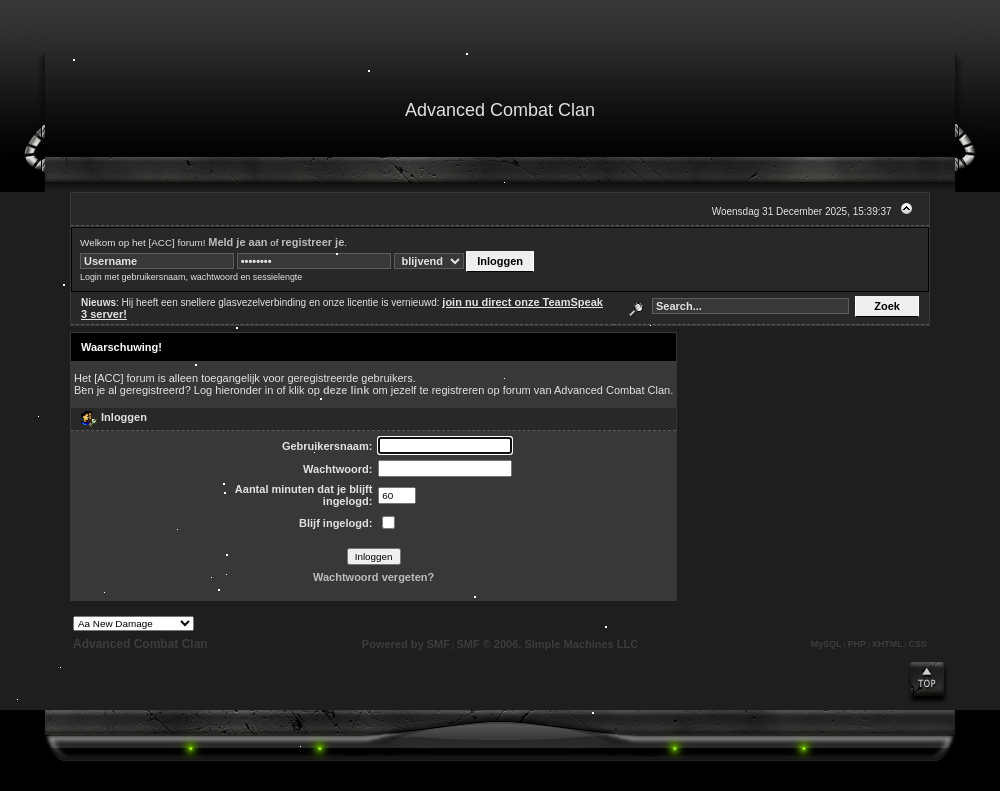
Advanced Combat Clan (140, 644)
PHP (857, 644)
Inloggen (298, 148)
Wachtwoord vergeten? (373, 577)
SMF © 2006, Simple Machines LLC (547, 644)
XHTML (887, 644)
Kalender (236, 148)
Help (116, 148)
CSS (917, 644)
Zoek (170, 148)
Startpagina (68, 148)
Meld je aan (237, 242)
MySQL (826, 644)
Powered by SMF (406, 644)
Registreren (360, 148)
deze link (346, 390)
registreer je (312, 242)
